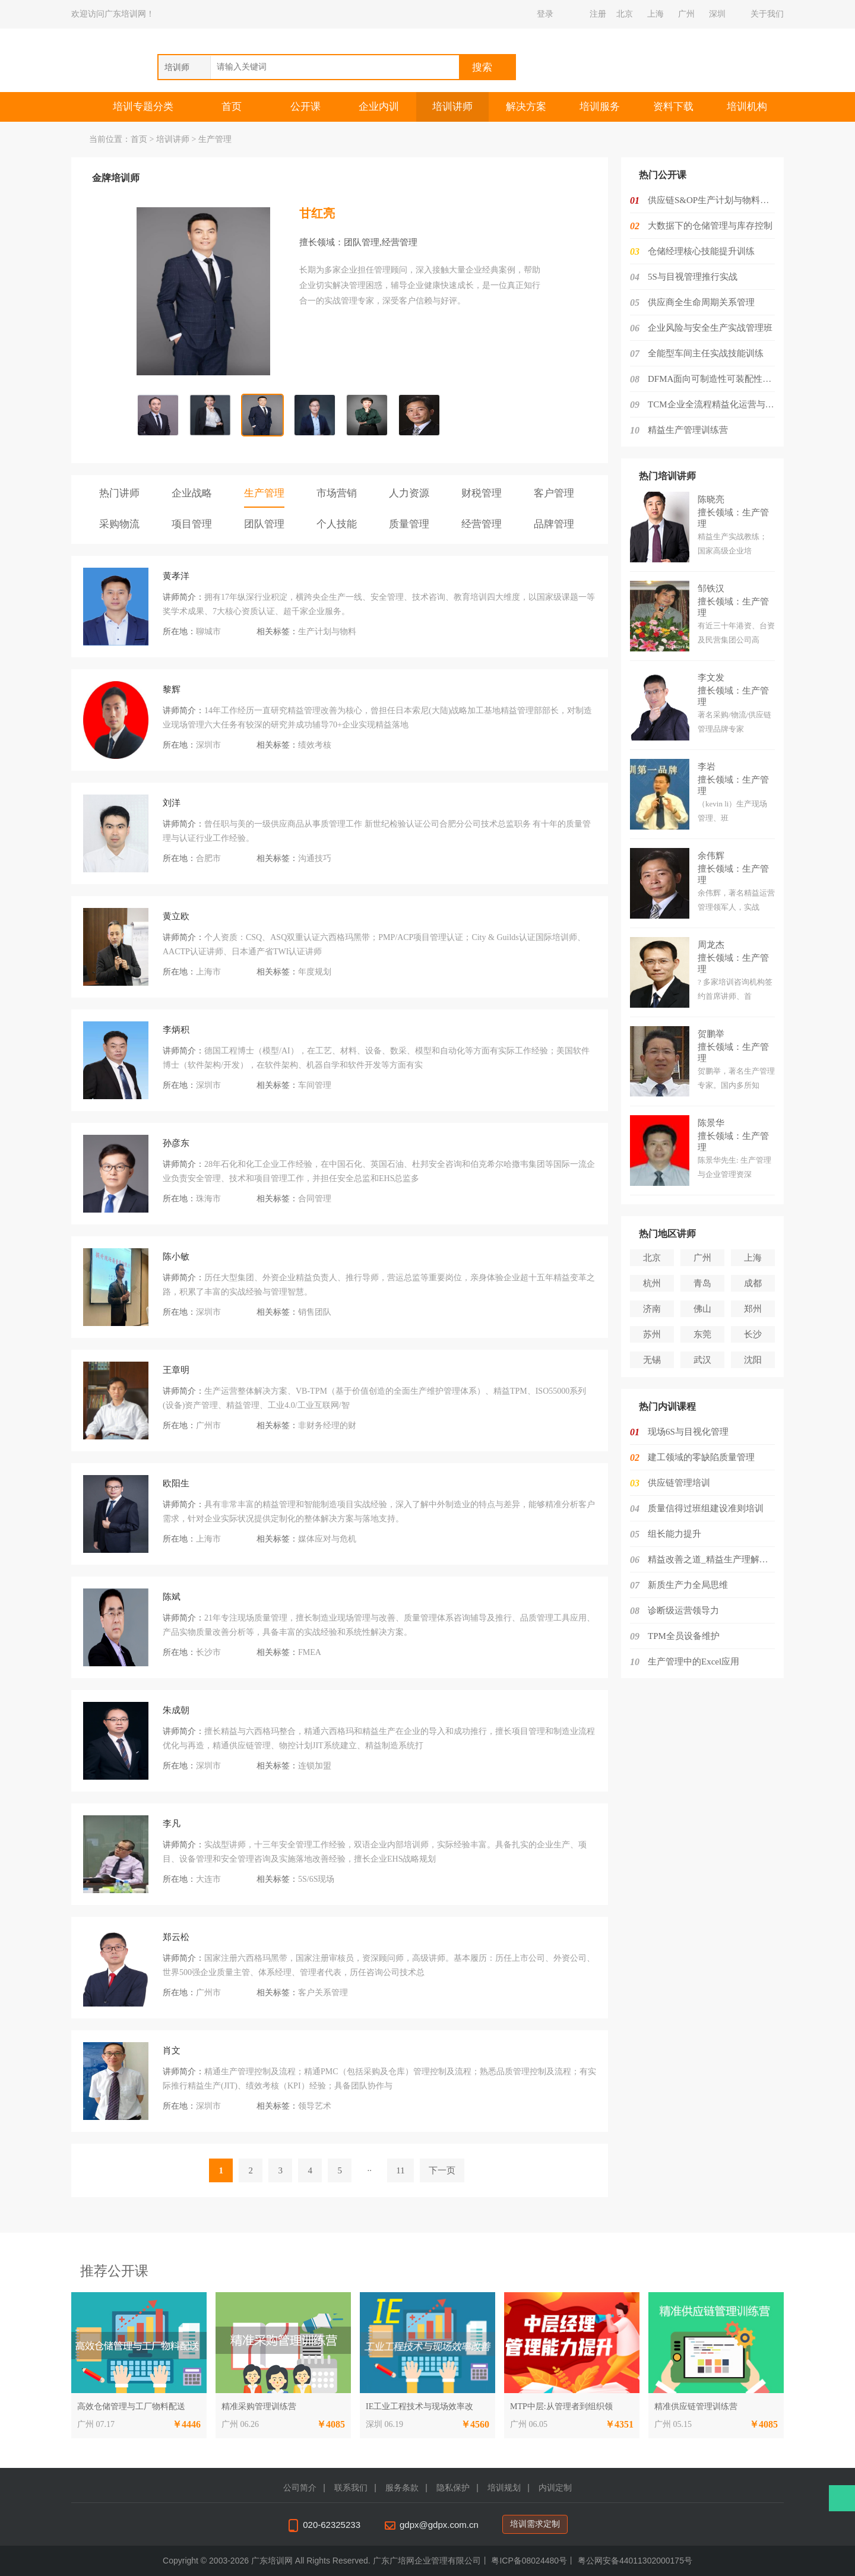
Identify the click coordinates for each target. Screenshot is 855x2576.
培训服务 (600, 106)
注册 (598, 14)
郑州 (753, 1309)
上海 (655, 14)
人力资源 (409, 493)
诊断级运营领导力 (683, 1610)
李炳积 (176, 1029)
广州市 (208, 1425)
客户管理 (554, 493)
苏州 (652, 1334)
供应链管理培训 (679, 1483)
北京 (624, 14)
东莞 (702, 1334)
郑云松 (176, 1937)
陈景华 (711, 1123)
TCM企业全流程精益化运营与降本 (715, 404)
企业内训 (379, 106)
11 (400, 2170)
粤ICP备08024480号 (529, 2560)
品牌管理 (554, 524)
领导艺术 (314, 2106)
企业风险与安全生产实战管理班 (710, 328)
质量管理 (409, 524)
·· (370, 2170)
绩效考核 (314, 744)
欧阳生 (176, 1483)
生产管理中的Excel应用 (693, 1661)
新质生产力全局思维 (688, 1585)
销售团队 (314, 1312)
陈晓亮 (711, 499)
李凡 (171, 1823)
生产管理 (264, 493)
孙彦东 (176, 1143)
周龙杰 (711, 945)
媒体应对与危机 (327, 1538)
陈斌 (171, 1597)
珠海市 (208, 1198)
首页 (231, 106)
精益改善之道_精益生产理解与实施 (717, 1559)
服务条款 (402, 2487)
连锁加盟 (314, 1765)
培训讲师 (452, 106)
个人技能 (336, 524)
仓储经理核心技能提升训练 (701, 251)
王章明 (176, 1370)
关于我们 (767, 14)
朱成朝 (176, 1710)
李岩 (706, 766)
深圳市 (208, 744)
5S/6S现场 (316, 1879)
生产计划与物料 (327, 631)
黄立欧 (176, 916)
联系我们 (351, 2487)
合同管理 (314, 1198)
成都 (753, 1283)
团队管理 (264, 524)
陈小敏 (176, 1256)
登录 (545, 14)
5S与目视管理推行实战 (692, 276)
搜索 (482, 67)
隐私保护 (453, 2487)
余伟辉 (711, 855)
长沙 (753, 1334)
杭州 (652, 1283)
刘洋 (171, 803)
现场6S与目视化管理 (688, 1431)
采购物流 (119, 524)
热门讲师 (119, 493)
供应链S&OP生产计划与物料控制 (713, 200)
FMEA (309, 1652)
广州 (686, 14)
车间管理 (314, 1085)
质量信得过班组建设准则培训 (706, 1508)
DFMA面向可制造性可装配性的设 (714, 379)
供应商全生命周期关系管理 (701, 302)
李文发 (711, 677)
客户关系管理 (323, 1992)
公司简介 (299, 2487)
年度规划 (314, 971)
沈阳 (753, 1360)
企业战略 (192, 493)
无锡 (652, 1360)
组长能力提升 (674, 1534)
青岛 (702, 1283)
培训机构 (747, 106)
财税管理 (481, 493)
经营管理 (481, 524)
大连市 (208, 1879)
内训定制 (555, 2487)
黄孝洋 (176, 576)
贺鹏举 (711, 1034)
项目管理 (192, 524)
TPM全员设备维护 (684, 1636)
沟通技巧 (314, 858)
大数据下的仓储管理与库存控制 (710, 225)
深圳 (717, 14)
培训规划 (504, 2487)
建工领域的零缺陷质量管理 (701, 1457)
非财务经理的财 (327, 1425)
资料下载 (673, 106)
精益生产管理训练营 (688, 430)
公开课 (305, 106)
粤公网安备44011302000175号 (635, 2560)
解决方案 (526, 106)
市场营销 (336, 493)
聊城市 (208, 631)
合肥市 (208, 858)
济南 (652, 1309)
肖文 (171, 2050)
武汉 (702, 1360)
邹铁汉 (711, 588)
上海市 (208, 971)
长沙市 (208, 1652)
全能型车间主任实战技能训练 (706, 353)
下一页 (442, 2170)
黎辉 (171, 689)
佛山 (702, 1309)
